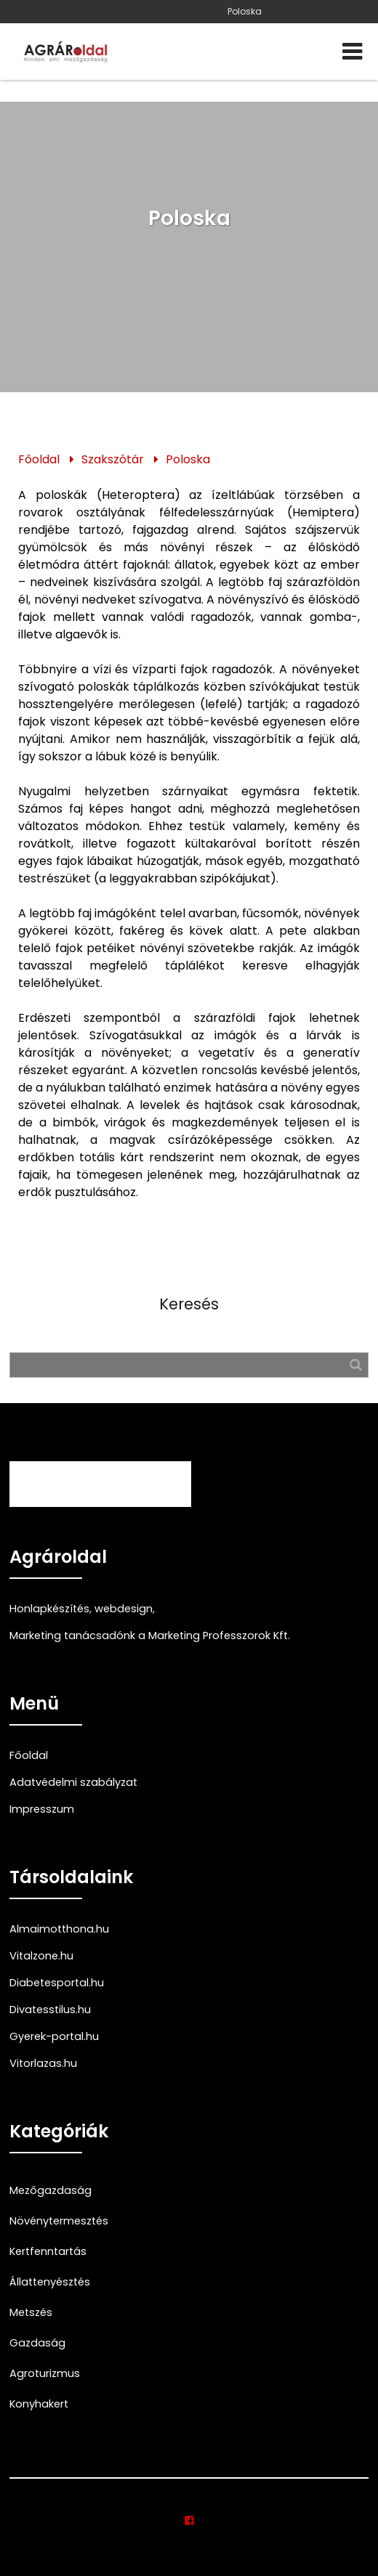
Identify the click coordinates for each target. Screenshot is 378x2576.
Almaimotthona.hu (59, 1929)
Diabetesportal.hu (56, 1982)
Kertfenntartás (48, 2251)
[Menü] (352, 51)
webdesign (123, 1608)
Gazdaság (37, 2343)
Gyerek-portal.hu (54, 2036)
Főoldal (39, 459)
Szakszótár (112, 459)
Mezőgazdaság (50, 2190)
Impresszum (41, 1809)
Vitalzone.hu (41, 1956)
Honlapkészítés (49, 1608)
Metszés (30, 2312)
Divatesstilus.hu (50, 2009)
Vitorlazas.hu (43, 2063)
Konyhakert (38, 2404)
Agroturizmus (44, 2373)
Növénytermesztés (58, 2221)
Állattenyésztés (49, 2282)
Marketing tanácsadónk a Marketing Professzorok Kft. (149, 1635)
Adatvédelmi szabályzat (73, 1782)
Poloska (245, 11)
